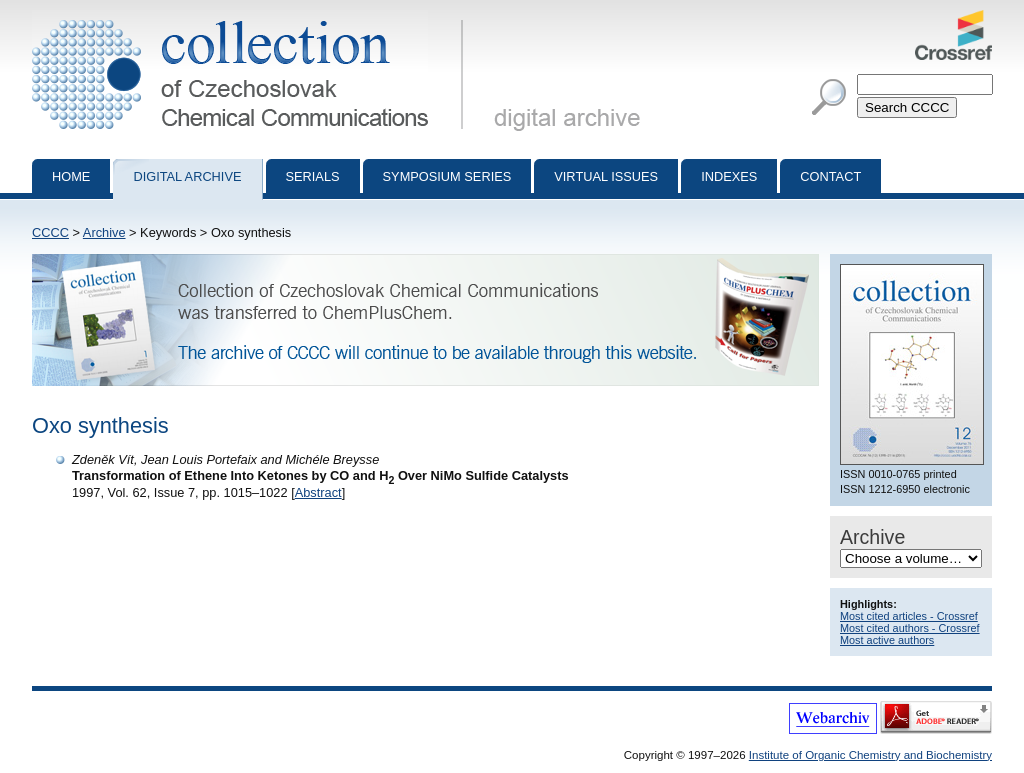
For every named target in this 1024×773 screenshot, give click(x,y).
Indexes (729, 176)
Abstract (318, 492)
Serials (313, 176)
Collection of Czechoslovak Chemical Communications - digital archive (251, 18)
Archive (104, 232)
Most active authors (887, 640)
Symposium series (447, 176)
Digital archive (187, 176)
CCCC (50, 232)
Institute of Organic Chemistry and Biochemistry (870, 755)
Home (71, 176)
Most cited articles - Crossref (909, 616)
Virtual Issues (606, 176)
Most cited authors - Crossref (910, 628)
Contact (830, 176)
